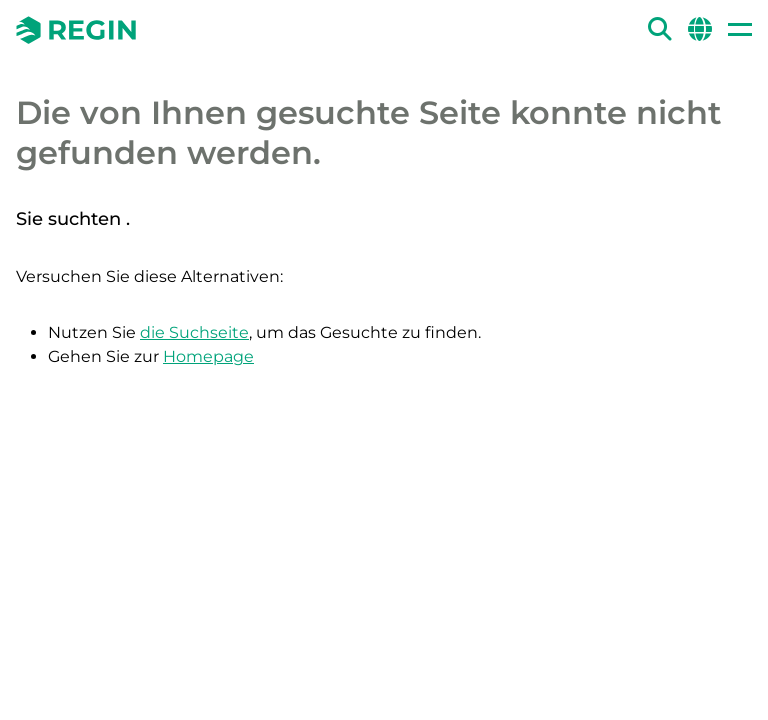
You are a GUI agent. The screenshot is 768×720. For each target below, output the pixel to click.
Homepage (208, 356)
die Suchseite (194, 332)
